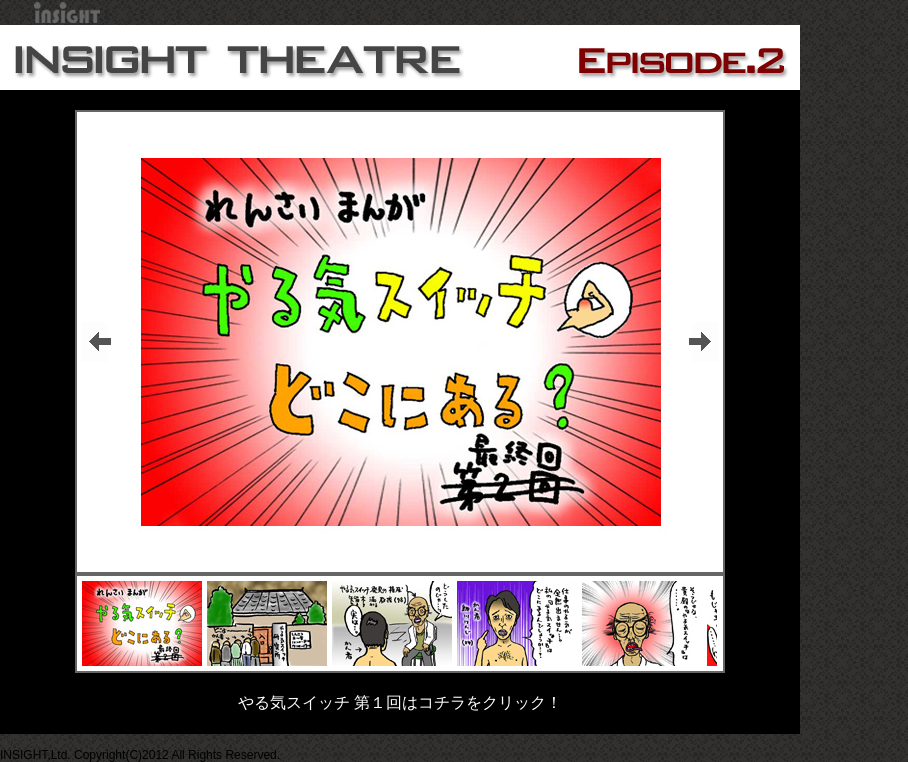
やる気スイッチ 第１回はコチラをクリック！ (400, 702)
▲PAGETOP (34, 741)
